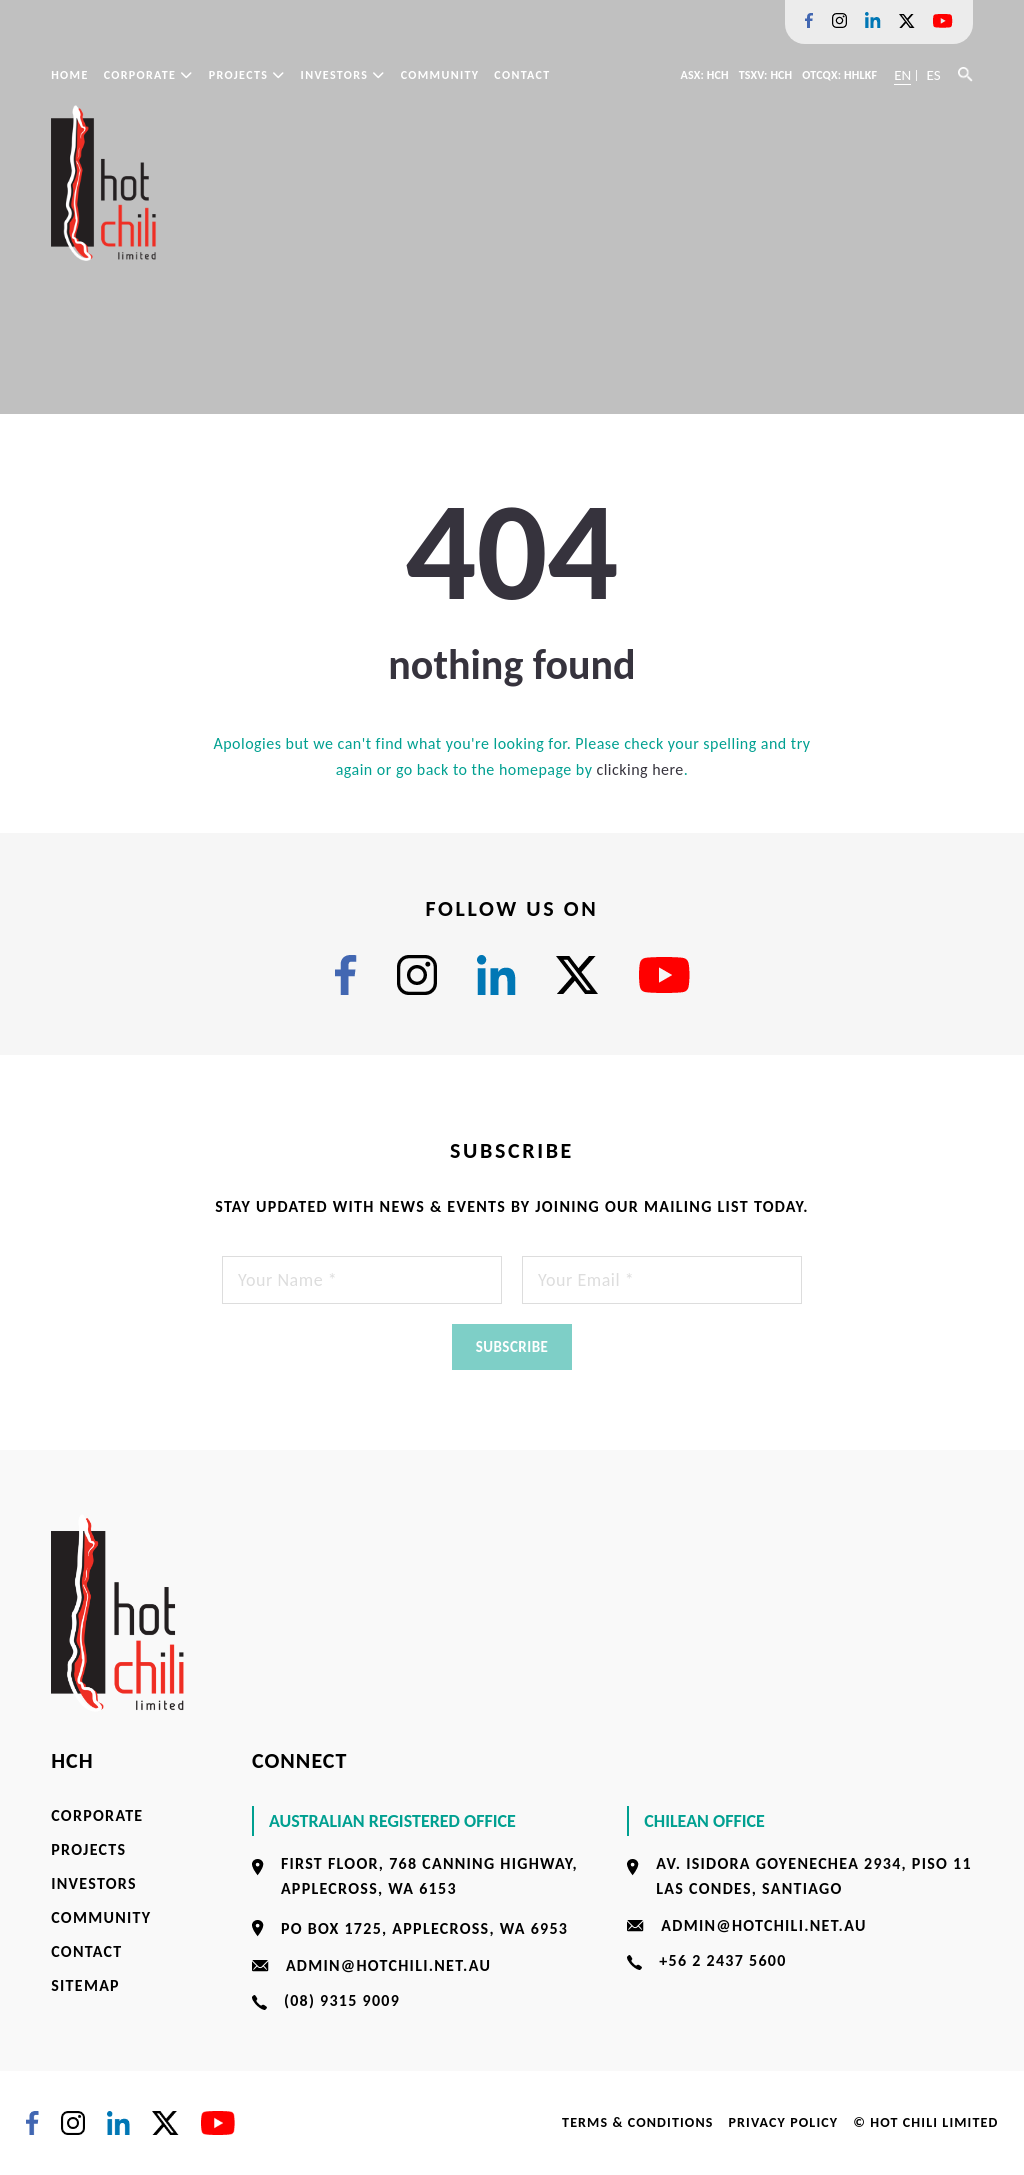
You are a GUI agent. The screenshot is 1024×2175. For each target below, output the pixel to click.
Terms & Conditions (637, 2122)
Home (69, 75)
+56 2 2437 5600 (722, 1960)
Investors (343, 75)
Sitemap (85, 1985)
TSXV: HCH (766, 75)
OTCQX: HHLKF (839, 75)
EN (902, 75)
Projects (247, 75)
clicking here (639, 769)
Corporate (149, 75)
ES (933, 75)
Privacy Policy (783, 2122)
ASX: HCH (705, 75)
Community (440, 75)
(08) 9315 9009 (342, 2000)
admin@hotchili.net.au (388, 1965)
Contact (522, 75)
